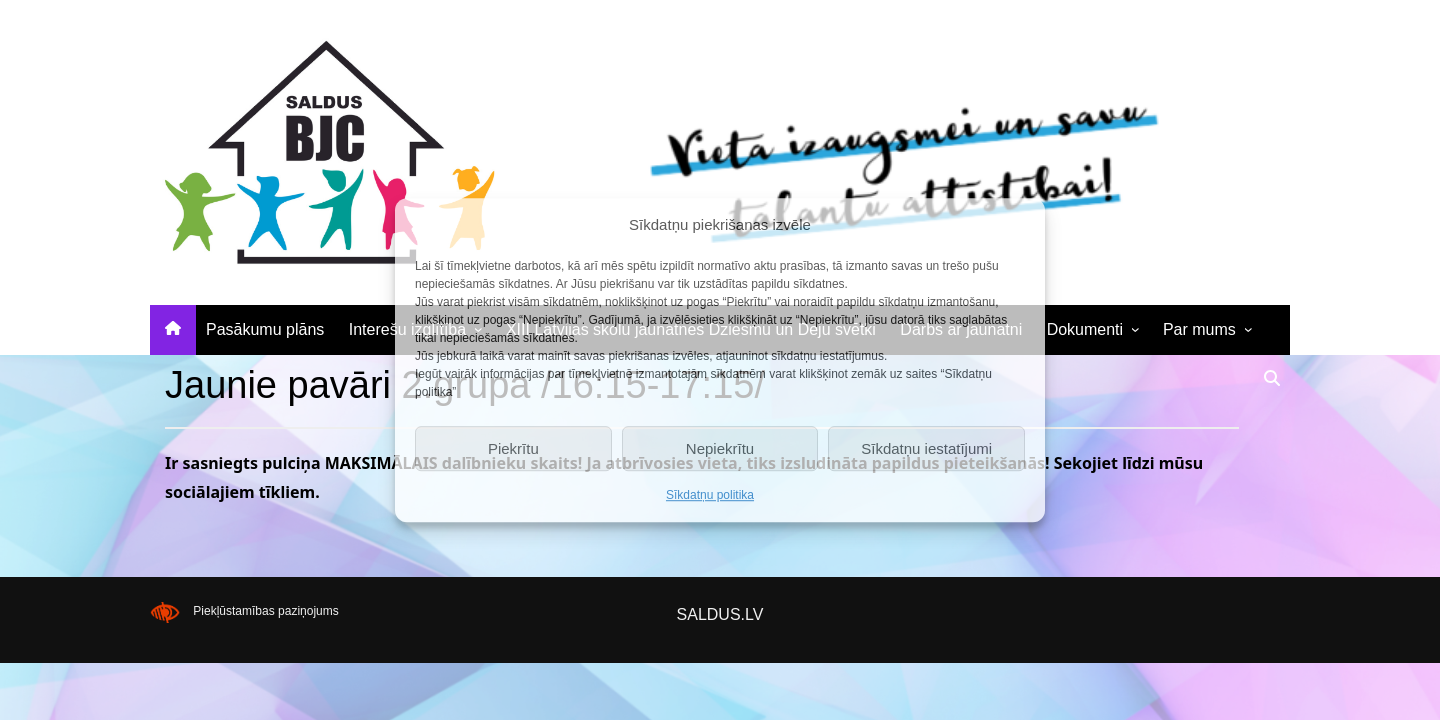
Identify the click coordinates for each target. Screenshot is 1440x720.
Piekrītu (513, 448)
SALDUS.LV (720, 614)
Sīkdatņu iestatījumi (926, 448)
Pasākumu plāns (265, 329)
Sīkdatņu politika (710, 495)
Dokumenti (1085, 329)
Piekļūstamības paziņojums (265, 612)
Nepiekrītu (720, 448)
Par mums (1199, 329)
